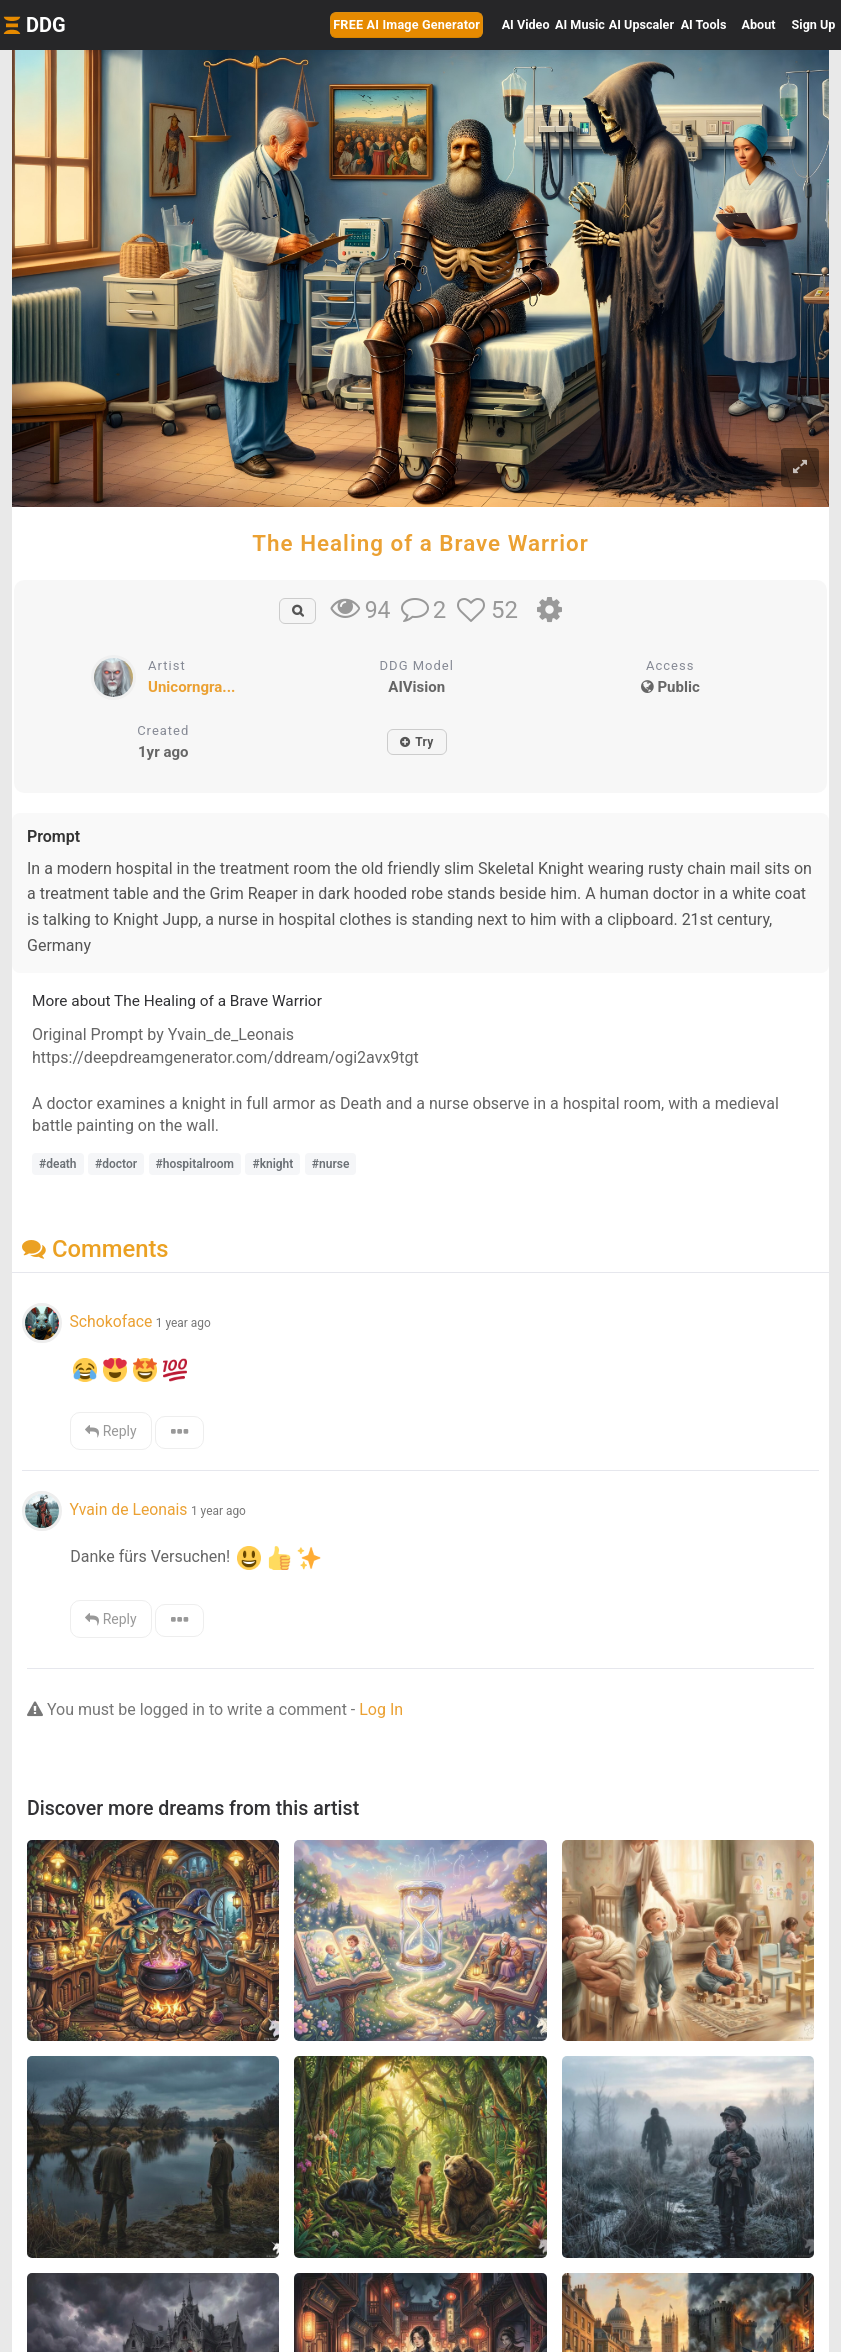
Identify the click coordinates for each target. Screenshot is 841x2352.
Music (580, 24)
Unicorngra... (191, 687)
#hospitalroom (195, 1164)
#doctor (116, 1164)
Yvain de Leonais (128, 1509)
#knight (272, 1164)
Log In (381, 1709)
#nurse (331, 1164)
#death (58, 1164)
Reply (110, 1431)
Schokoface (110, 1321)
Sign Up (814, 24)
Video (526, 24)
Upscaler (641, 24)
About (759, 24)
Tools (704, 24)
